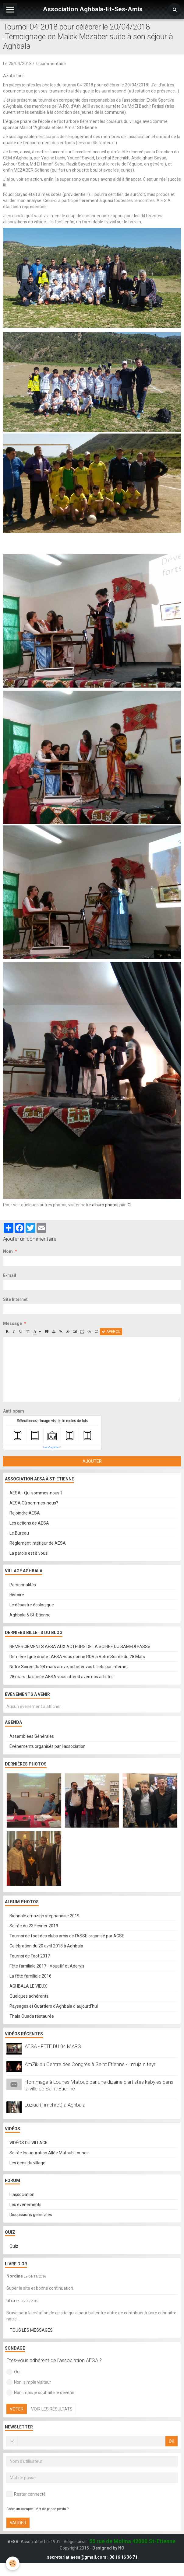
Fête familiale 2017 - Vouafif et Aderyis (46, 1966)
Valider (18, 2522)
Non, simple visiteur (28, 2382)
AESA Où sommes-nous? (33, 1503)
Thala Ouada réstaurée (31, 2016)
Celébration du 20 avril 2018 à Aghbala (46, 1945)
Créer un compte (19, 2509)
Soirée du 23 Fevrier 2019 (33, 1925)
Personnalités (22, 1584)
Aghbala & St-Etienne (30, 1614)
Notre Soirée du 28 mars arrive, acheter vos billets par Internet (68, 1666)
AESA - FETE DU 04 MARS (53, 2046)
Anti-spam (13, 1411)
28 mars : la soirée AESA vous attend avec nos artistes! (62, 1676)
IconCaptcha (51, 1447)
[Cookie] (13, 2563)
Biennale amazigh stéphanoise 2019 (44, 1915)
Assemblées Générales (31, 1736)
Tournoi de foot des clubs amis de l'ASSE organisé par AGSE (66, 1935)
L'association (21, 2194)
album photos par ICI (111, 1204)
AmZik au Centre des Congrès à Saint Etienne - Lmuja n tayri (90, 2064)
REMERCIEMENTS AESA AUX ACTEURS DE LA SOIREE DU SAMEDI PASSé (79, 1646)
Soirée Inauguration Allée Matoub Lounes (49, 2152)
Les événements (25, 2204)
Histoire (16, 1594)
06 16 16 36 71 (123, 2557)
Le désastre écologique (31, 1604)
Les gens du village (27, 2162)
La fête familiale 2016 (30, 1976)
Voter (16, 2409)
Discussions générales (30, 2214)
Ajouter (92, 1461)
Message (12, 1323)
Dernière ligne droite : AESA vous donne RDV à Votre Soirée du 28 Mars (77, 1656)
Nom (8, 1251)
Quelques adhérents (28, 1996)
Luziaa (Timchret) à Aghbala (55, 2105)
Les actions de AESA (29, 1523)
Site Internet (15, 1299)
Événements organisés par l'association (47, 1746)
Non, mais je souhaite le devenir (40, 2393)
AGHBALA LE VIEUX (28, 1986)
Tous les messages (31, 2330)
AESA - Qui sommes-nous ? (35, 1492)
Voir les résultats (52, 2409)
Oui (13, 2372)
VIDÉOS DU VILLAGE (28, 2142)
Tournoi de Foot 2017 (29, 1956)
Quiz (13, 2246)
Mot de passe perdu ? (52, 2509)
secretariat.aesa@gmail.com (76, 2557)
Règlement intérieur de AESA (37, 1543)
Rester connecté (26, 2494)
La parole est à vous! (28, 1553)
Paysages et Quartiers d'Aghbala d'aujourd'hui (53, 2006)
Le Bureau (19, 1533)
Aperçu (111, 1332)
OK (171, 2441)
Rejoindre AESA (24, 1513)
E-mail (9, 1275)
